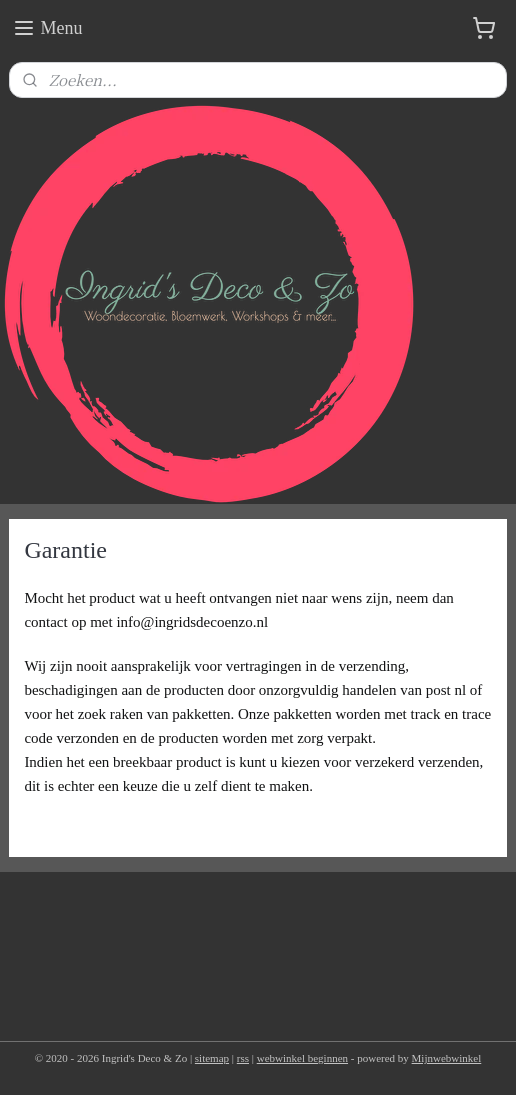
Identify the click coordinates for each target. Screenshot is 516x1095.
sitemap (212, 1058)
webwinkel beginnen (302, 1058)
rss (243, 1058)
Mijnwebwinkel (447, 1058)
